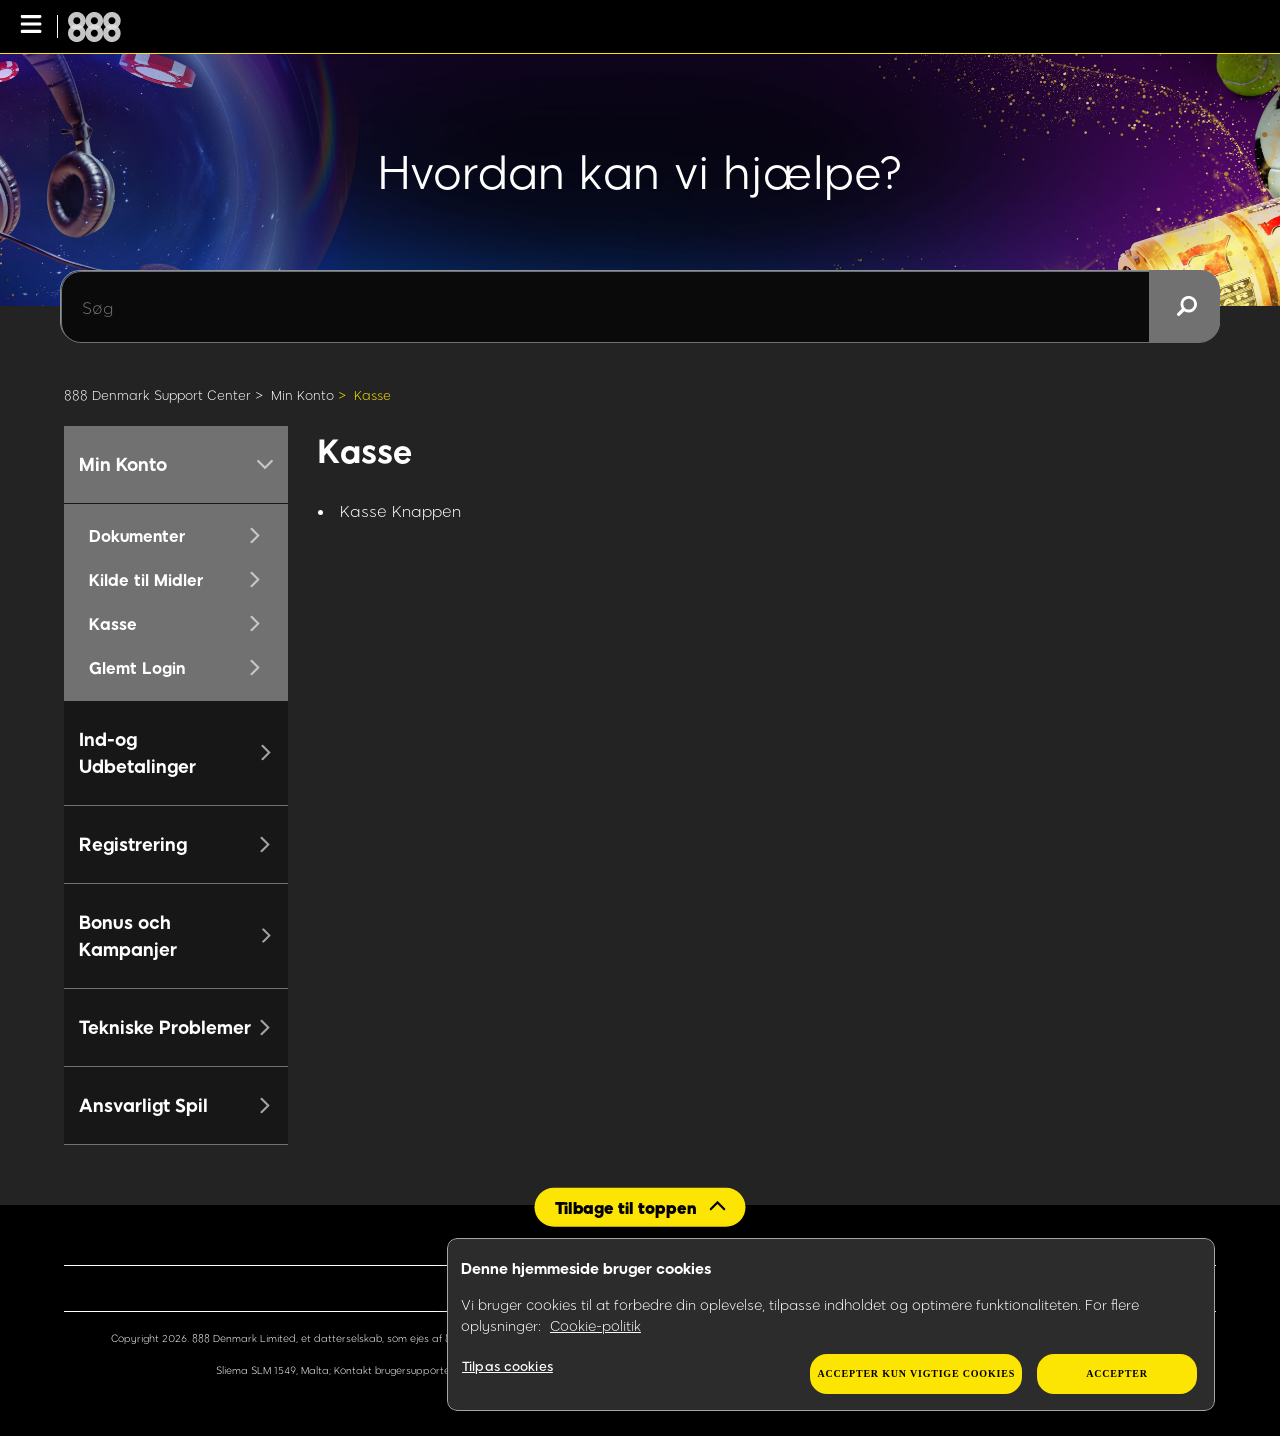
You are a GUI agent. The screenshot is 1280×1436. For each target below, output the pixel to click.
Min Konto (302, 395)
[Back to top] (640, 1206)
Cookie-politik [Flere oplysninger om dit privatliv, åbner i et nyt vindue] (595, 1325)
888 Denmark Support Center (157, 395)
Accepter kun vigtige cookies (916, 1373)
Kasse (372, 395)
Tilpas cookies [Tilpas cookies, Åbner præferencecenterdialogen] (507, 1366)
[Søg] (640, 307)
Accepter (1116, 1373)
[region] (831, 1325)
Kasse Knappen (400, 510)
